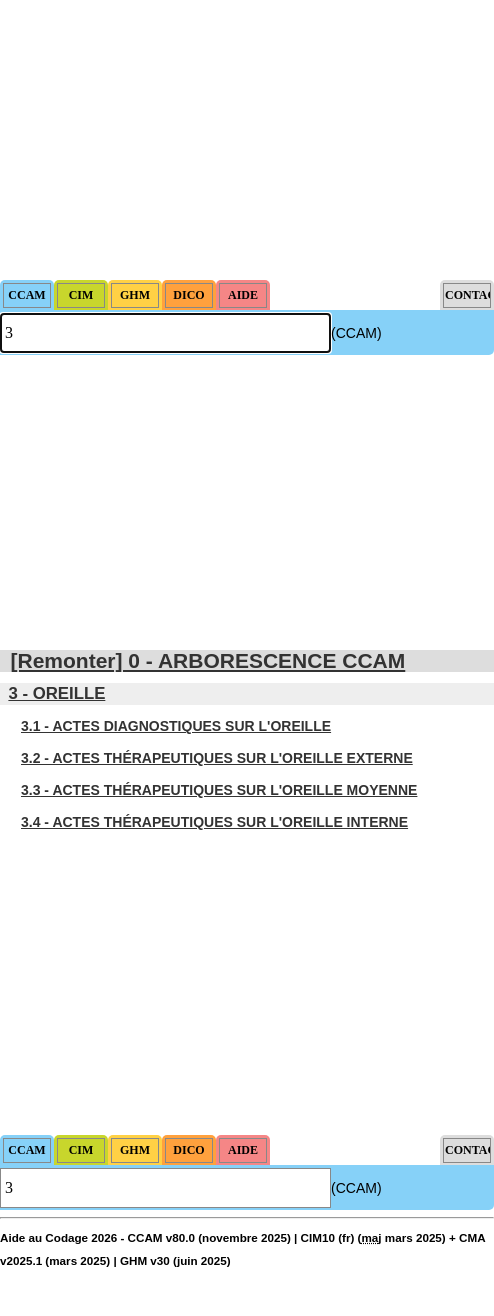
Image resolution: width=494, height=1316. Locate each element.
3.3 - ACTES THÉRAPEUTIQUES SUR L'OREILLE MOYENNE (219, 790)
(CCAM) (356, 333)
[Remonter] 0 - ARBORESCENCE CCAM (208, 660)
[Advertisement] (247, 140)
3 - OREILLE (56, 693)
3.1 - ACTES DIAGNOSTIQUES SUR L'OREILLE (176, 726)
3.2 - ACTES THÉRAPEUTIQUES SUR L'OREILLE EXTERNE (217, 758)
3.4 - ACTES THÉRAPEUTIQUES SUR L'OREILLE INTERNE (214, 822)
